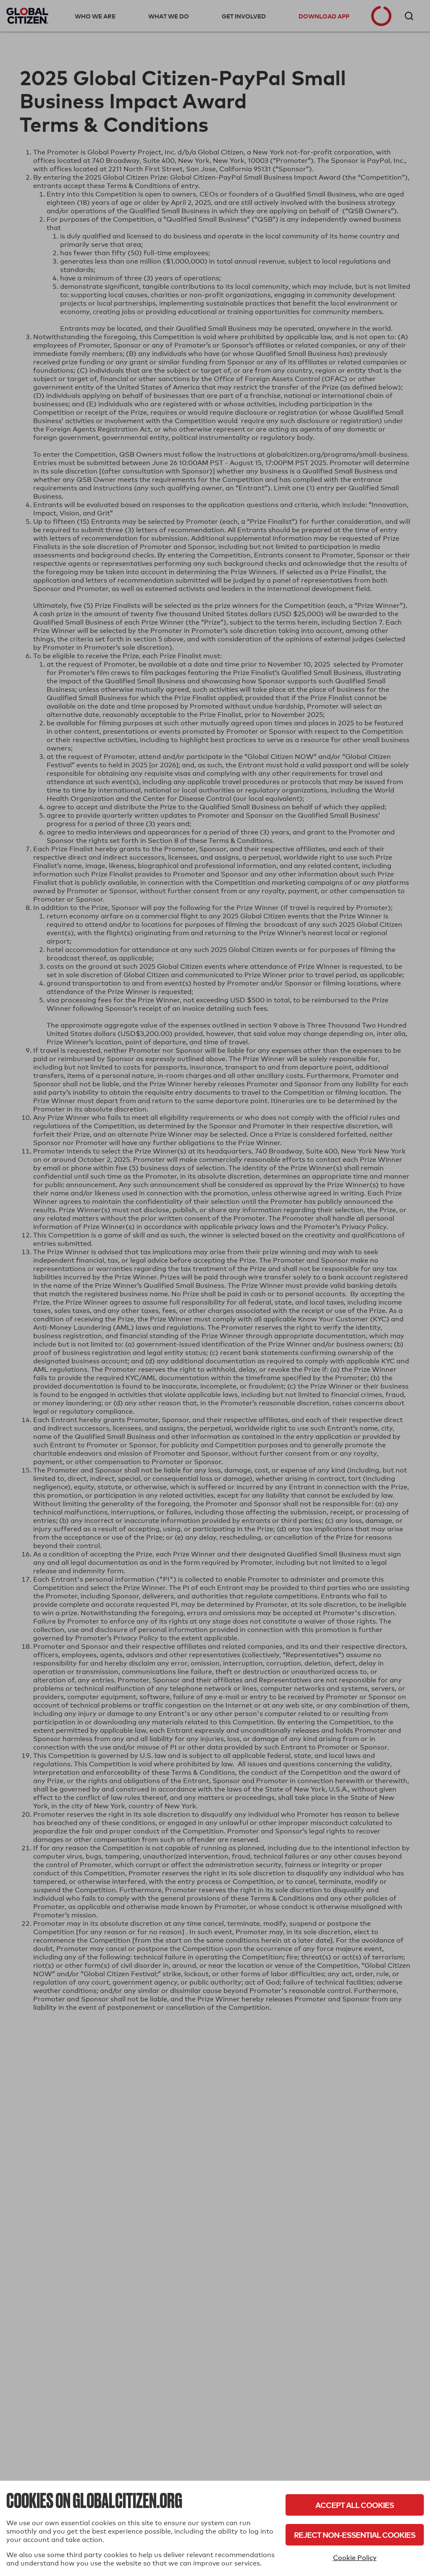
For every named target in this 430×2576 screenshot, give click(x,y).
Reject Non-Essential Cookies (354, 2534)
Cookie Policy (355, 2558)
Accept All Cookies (354, 2505)
